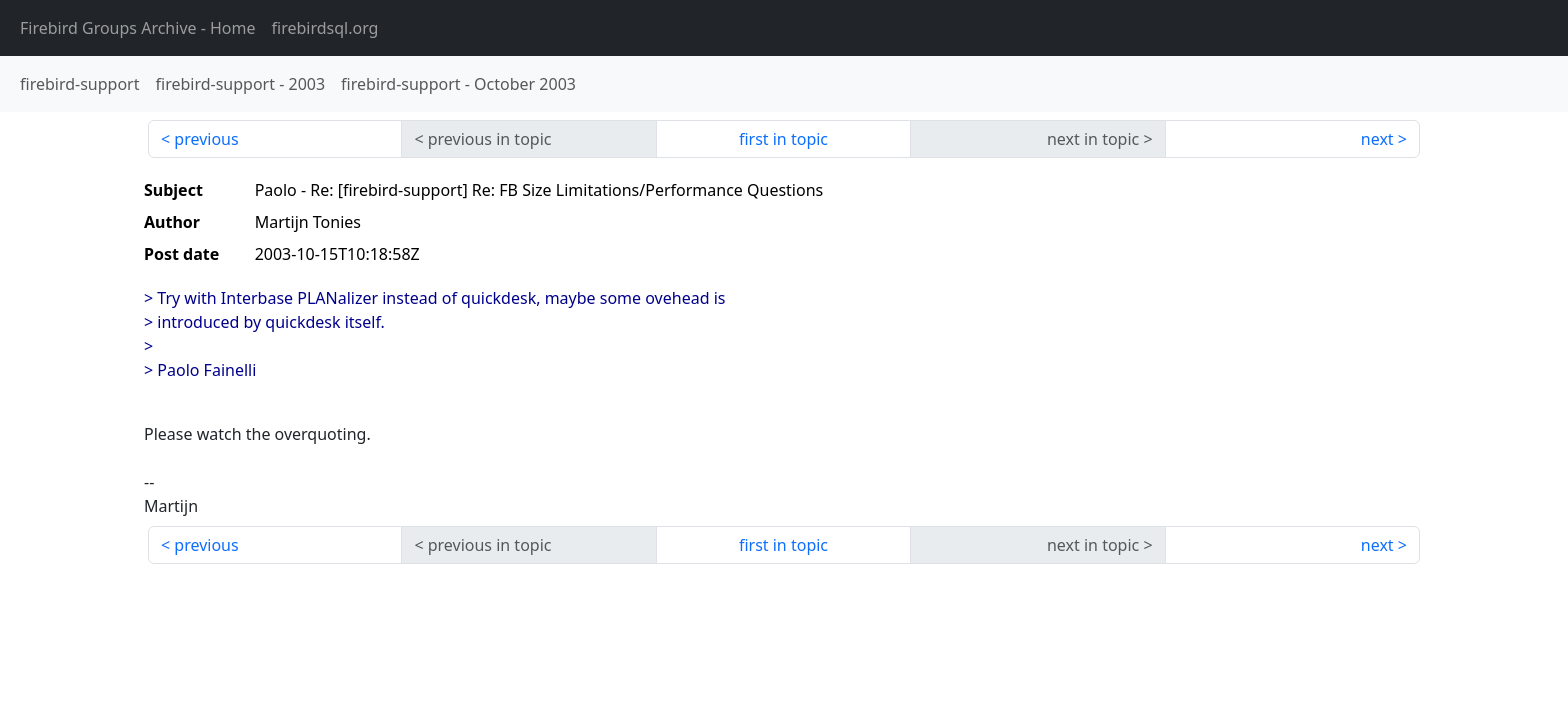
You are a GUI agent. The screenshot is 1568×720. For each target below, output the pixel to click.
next (1377, 139)
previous (206, 139)
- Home (138, 28)
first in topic (783, 139)
